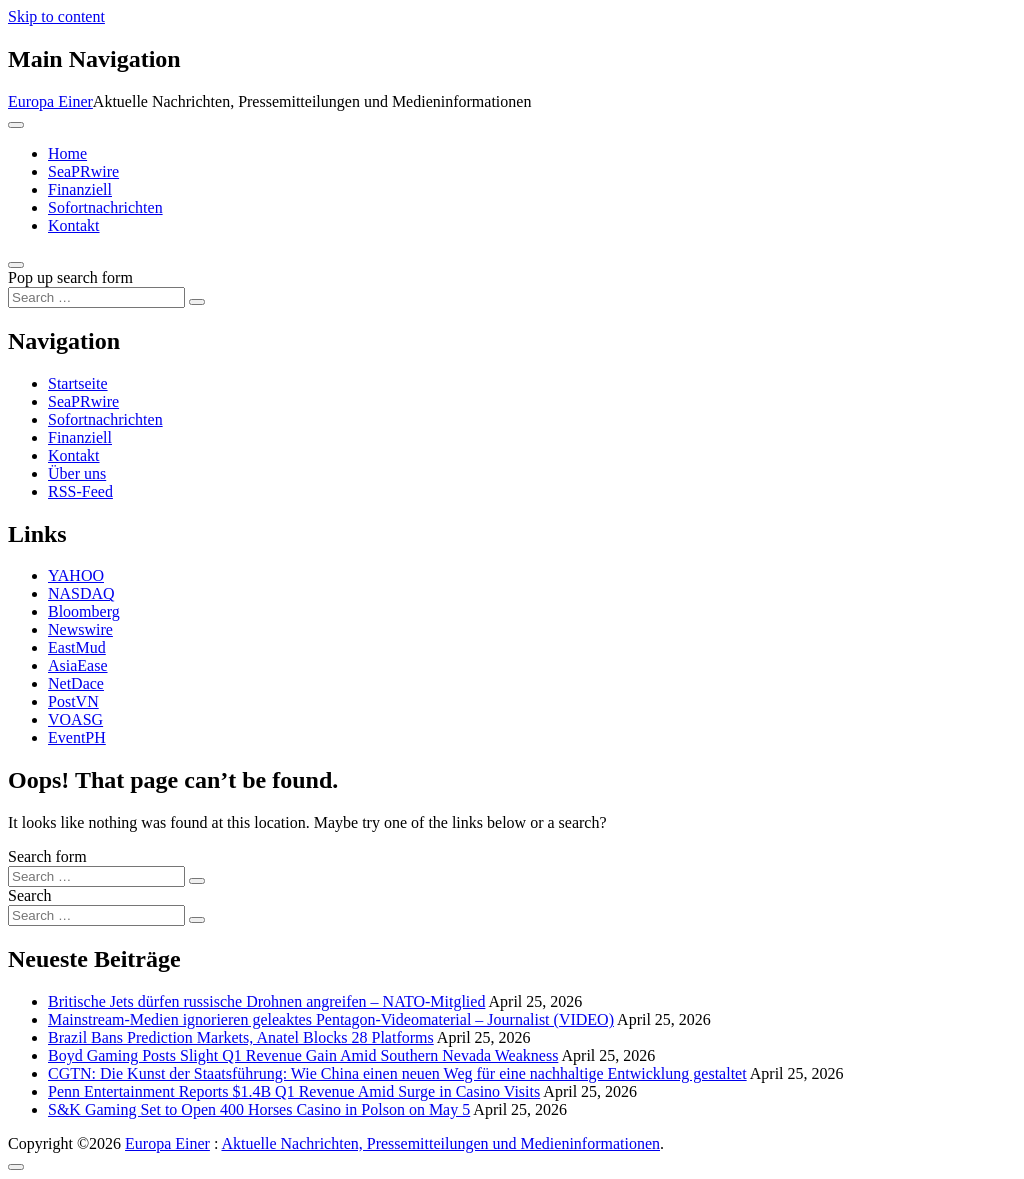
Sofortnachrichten (105, 207)
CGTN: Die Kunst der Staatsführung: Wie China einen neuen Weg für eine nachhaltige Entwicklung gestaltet (397, 1073)
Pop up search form (70, 277)
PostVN (73, 701)
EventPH (77, 737)
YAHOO (76, 575)
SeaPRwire (83, 171)
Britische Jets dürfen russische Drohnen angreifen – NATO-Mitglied (266, 1001)
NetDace (76, 683)
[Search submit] (197, 302)
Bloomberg (84, 611)
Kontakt (74, 225)
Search (30, 895)
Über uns (77, 473)
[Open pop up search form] (16, 265)
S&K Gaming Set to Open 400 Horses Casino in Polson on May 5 (259, 1109)
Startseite (78, 383)
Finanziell (80, 189)
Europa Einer (50, 101)
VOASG (75, 719)
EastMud (77, 647)
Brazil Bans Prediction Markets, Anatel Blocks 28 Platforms (241, 1037)
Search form (47, 856)
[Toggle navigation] (16, 125)
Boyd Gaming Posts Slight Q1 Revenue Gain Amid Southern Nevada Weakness (303, 1055)
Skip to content (56, 16)
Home (67, 153)
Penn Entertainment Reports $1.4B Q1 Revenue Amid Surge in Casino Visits (294, 1091)
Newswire (80, 629)
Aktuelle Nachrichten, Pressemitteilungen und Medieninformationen (440, 1143)
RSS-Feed (80, 491)
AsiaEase (78, 665)
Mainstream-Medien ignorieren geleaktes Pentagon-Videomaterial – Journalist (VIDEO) (331, 1019)
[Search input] (96, 297)
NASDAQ (81, 593)
